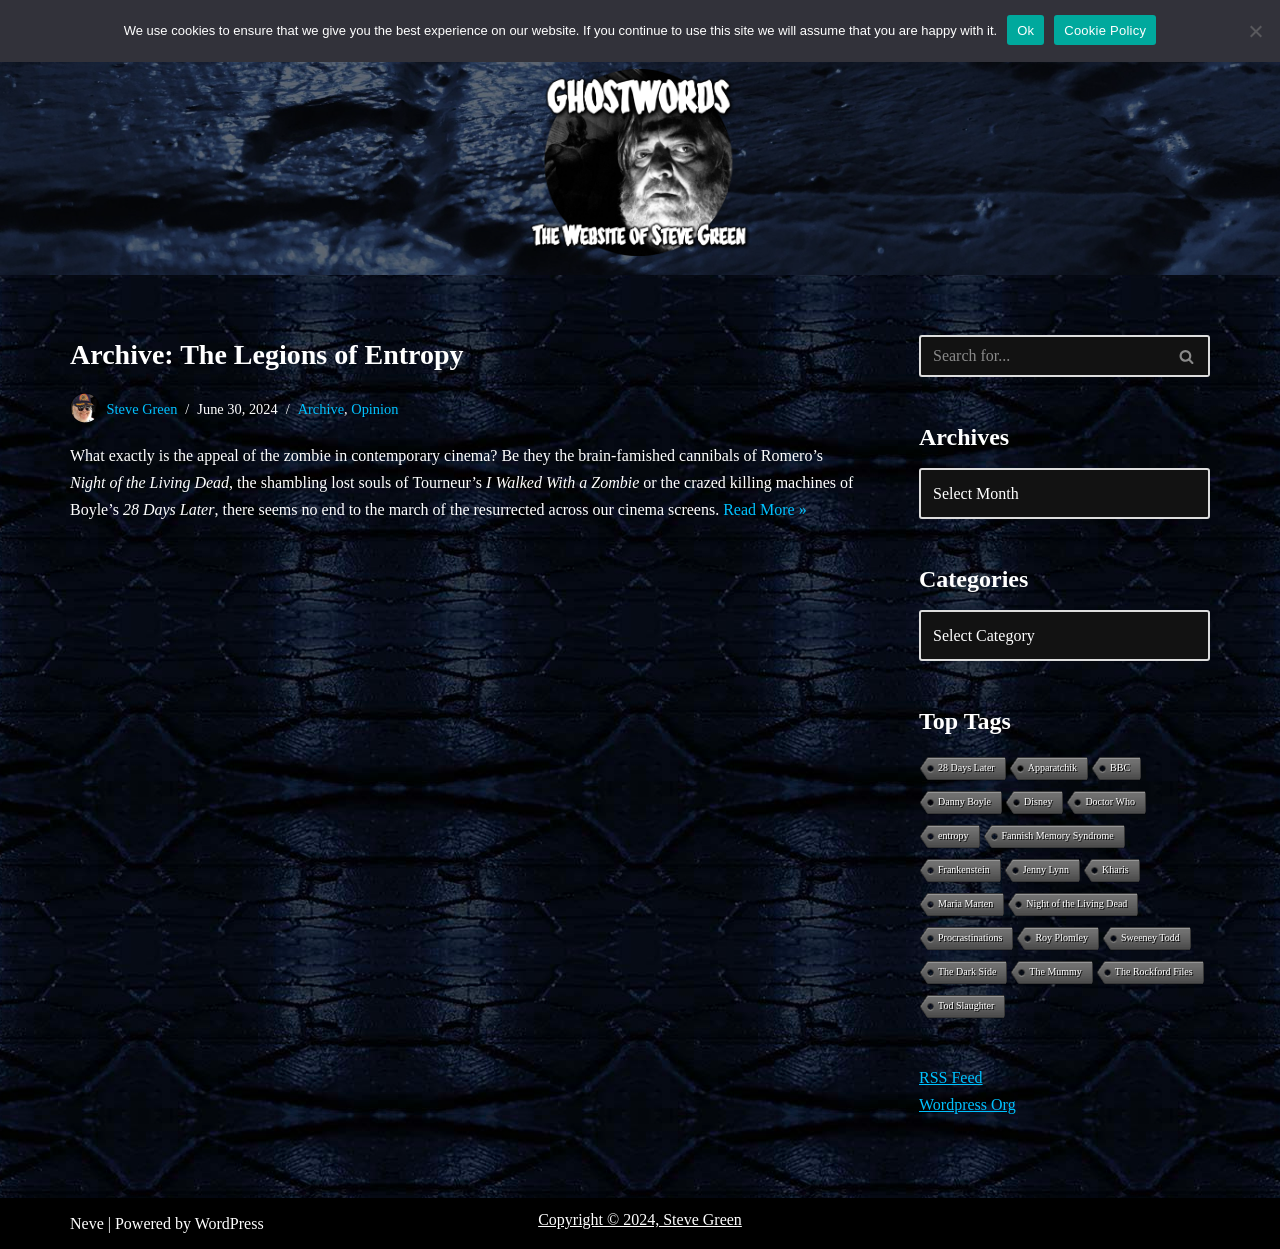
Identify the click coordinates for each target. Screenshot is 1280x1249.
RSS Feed (951, 1077)
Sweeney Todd (1150, 937)
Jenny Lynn (1046, 869)
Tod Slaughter (966, 1005)
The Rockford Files (1154, 971)
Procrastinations (970, 937)
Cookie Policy (1105, 30)
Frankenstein (964, 869)
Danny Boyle (964, 801)
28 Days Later (966, 767)
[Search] (1042, 356)
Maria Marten (965, 903)
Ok (1025, 30)
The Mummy (1055, 971)
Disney (1038, 801)
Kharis (1115, 869)
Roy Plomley (1061, 937)
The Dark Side (967, 971)
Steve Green (142, 409)
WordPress (229, 1223)
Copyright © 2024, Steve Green (640, 1219)
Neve (87, 1223)
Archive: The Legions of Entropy (267, 354)
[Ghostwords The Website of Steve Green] (640, 163)
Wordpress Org (967, 1104)
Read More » (765, 509)
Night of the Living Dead (1076, 903)
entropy (953, 835)
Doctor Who (1110, 801)
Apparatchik (1052, 767)
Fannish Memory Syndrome (1058, 835)
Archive (321, 409)
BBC (1120, 767)
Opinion (374, 409)
